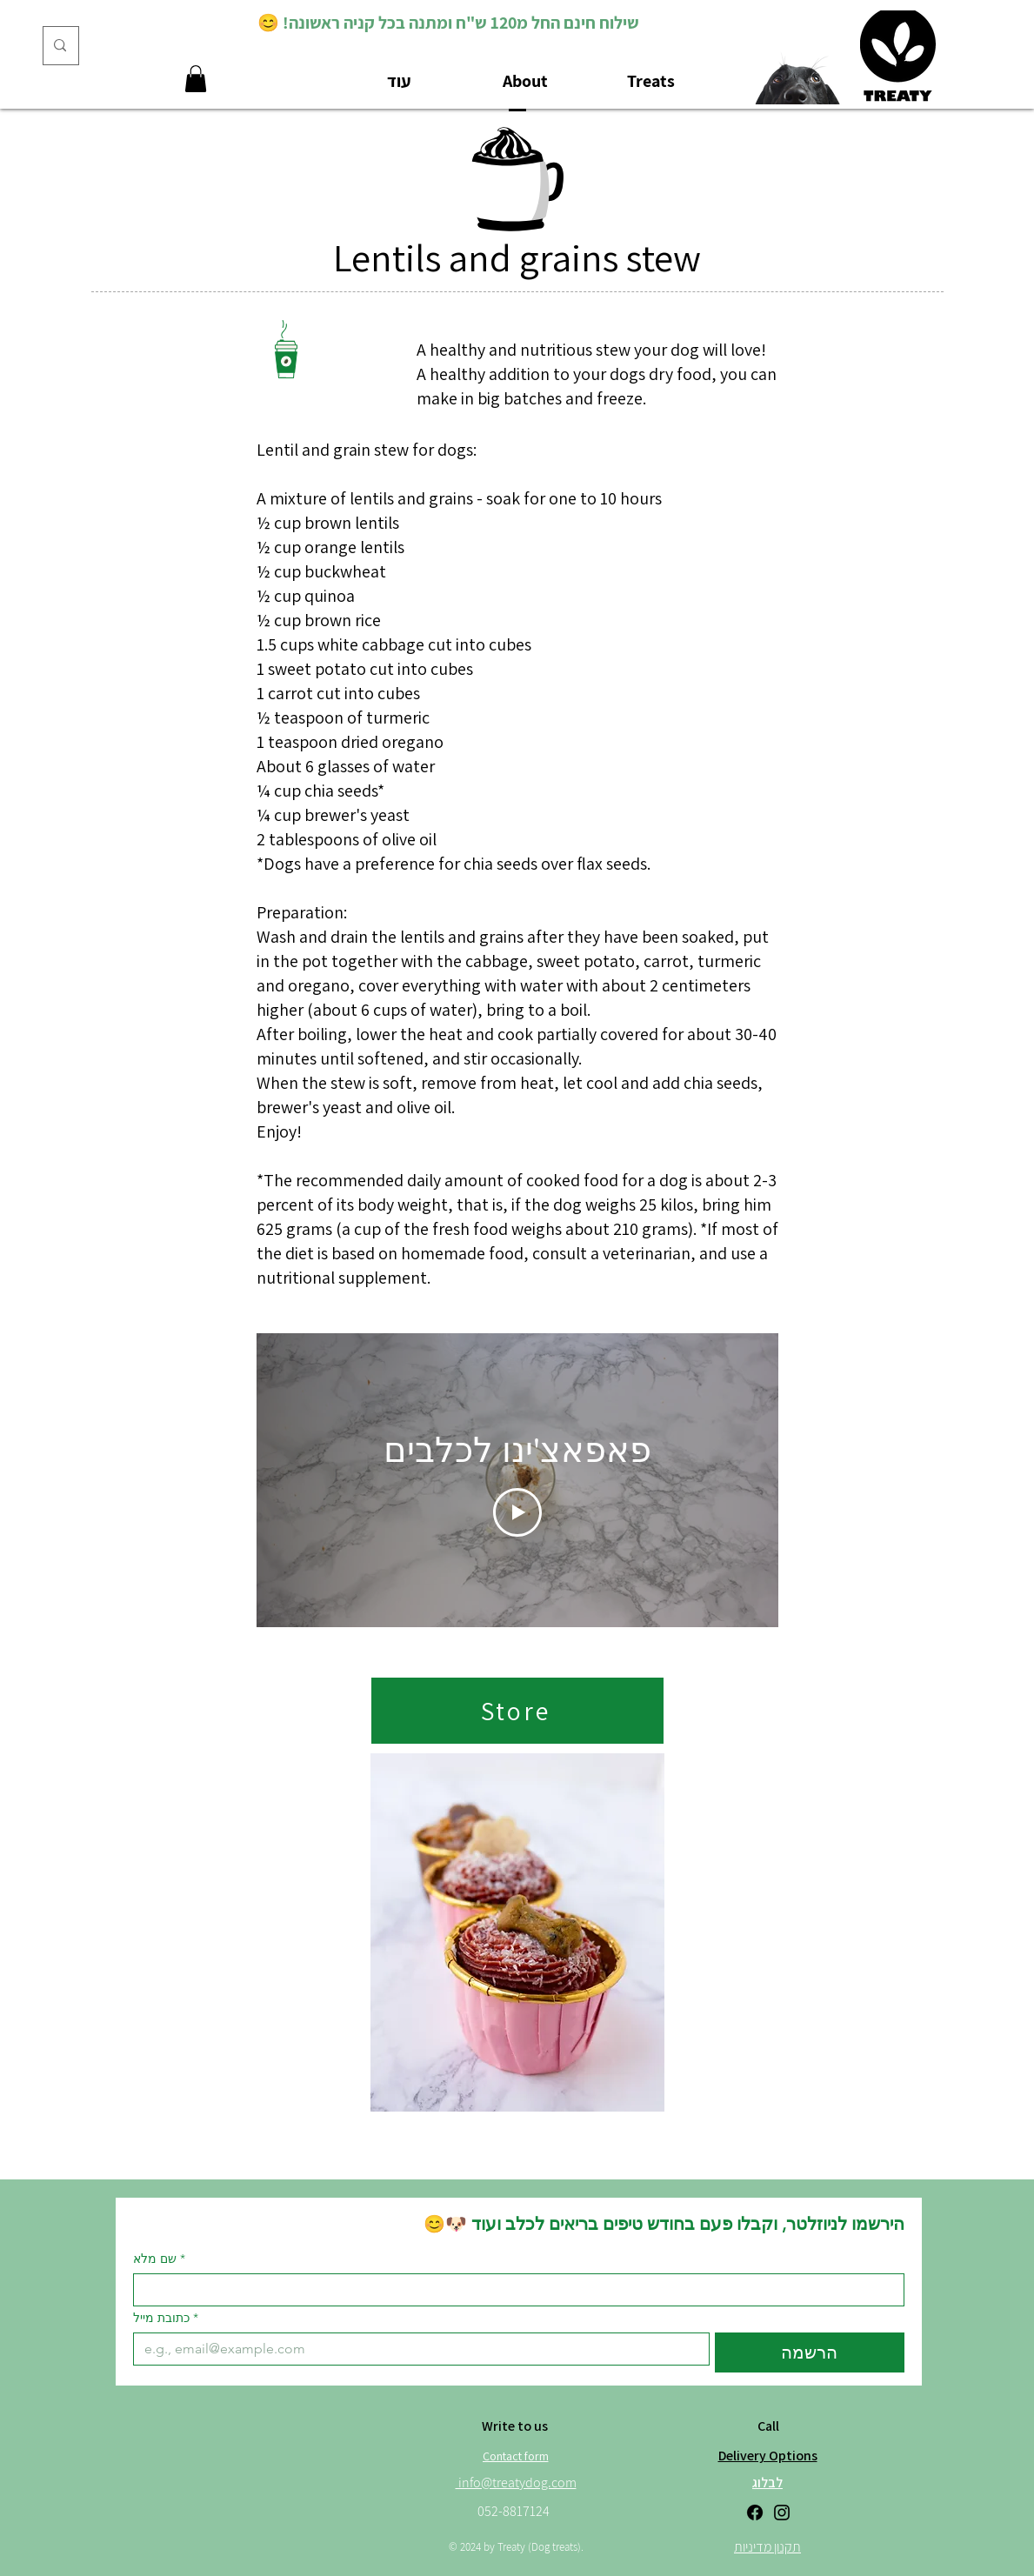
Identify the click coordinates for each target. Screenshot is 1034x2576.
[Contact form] (515, 2455)
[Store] (517, 1711)
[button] (195, 78)
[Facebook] (754, 2512)
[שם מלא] (513, 2290)
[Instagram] (781, 2512)
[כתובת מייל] (416, 2349)
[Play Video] (517, 1511)
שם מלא (159, 2259)
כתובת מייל (165, 2318)
